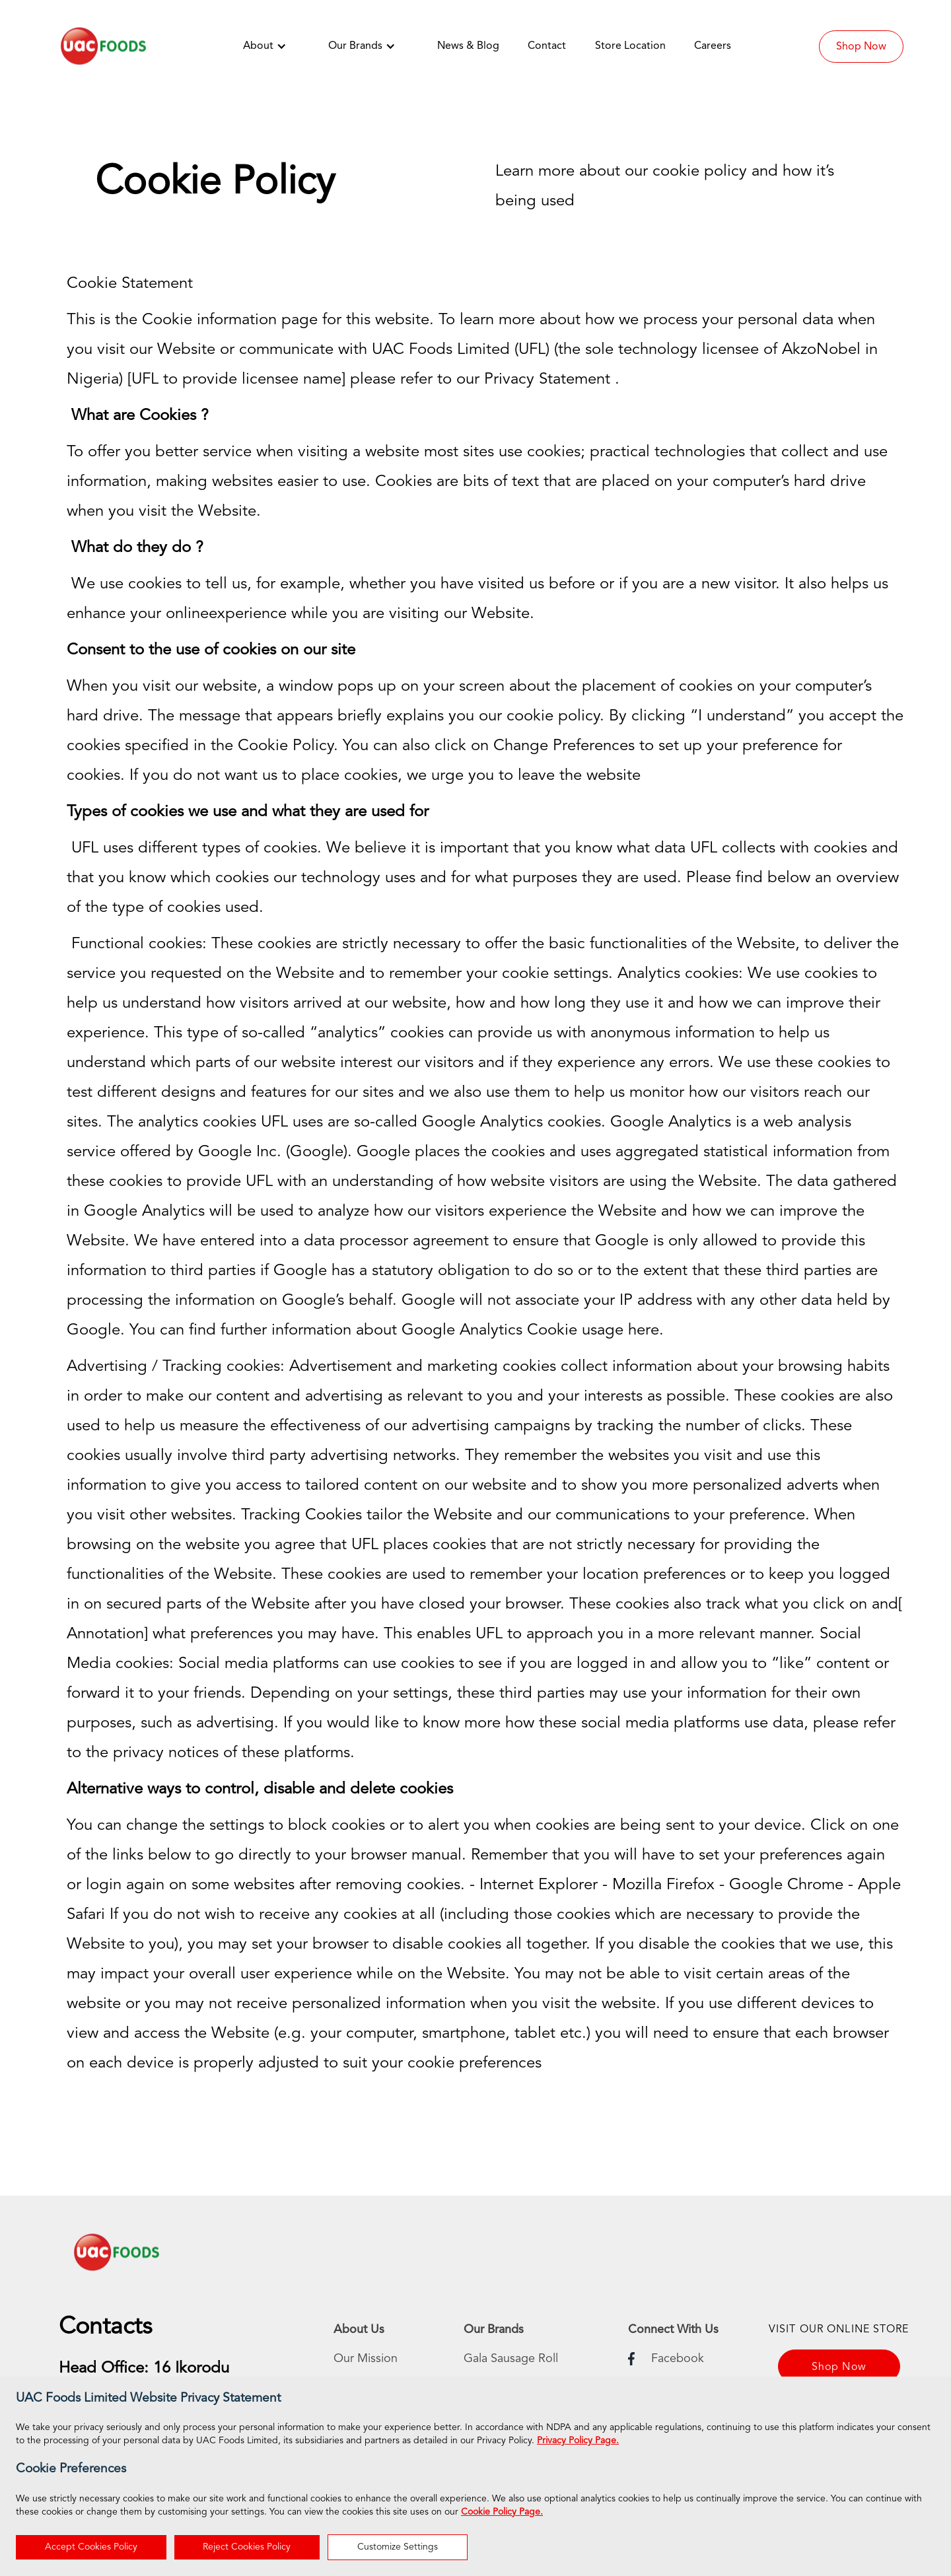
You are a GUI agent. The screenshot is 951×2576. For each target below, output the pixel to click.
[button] (271, 46)
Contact (547, 46)
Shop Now (861, 47)
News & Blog (468, 46)
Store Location (630, 46)
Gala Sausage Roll (511, 2359)
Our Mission (366, 2359)
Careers (712, 46)
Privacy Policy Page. (578, 2440)
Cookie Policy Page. (502, 2512)
